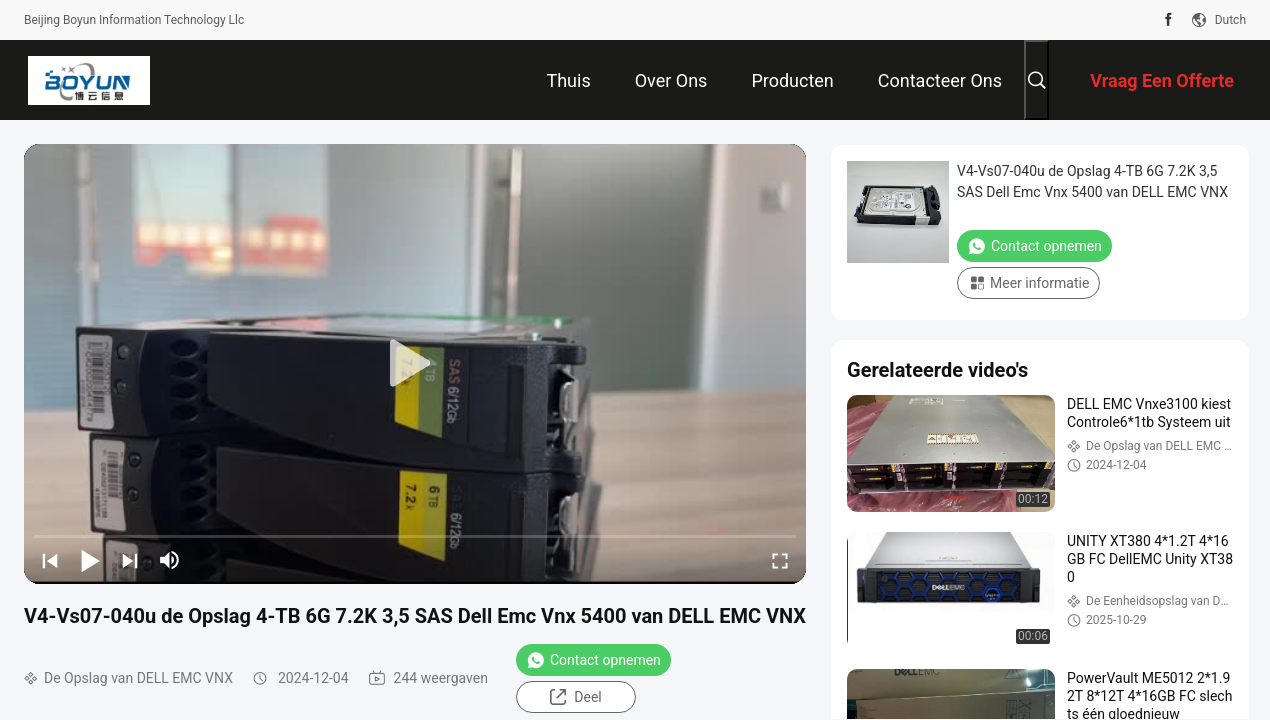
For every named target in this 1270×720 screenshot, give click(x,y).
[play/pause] (90, 560)
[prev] (50, 560)
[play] (415, 364)
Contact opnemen (593, 660)
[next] (130, 560)
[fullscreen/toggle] (780, 560)
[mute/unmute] (170, 560)
